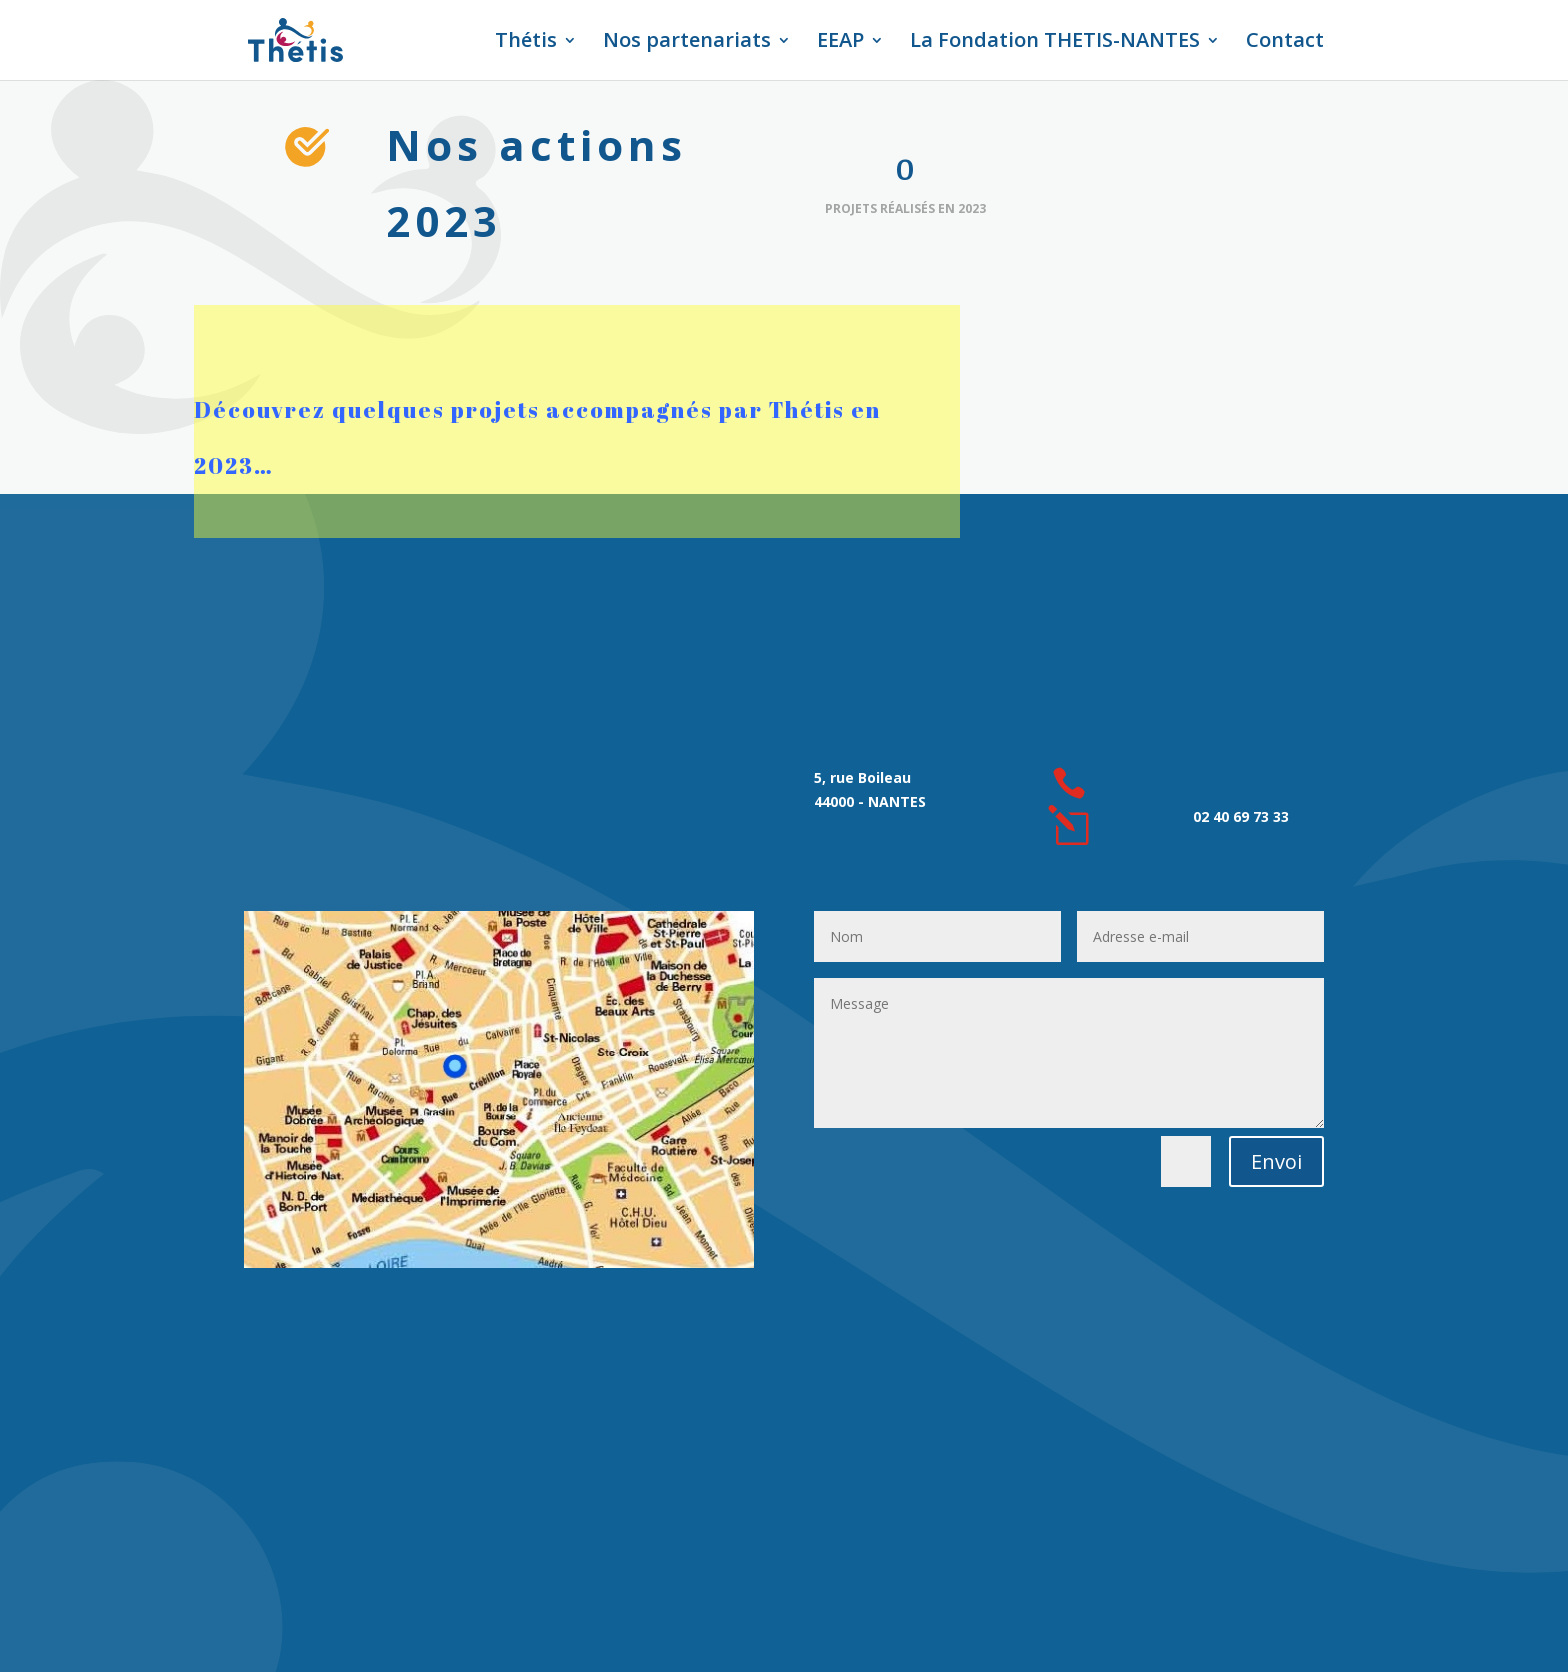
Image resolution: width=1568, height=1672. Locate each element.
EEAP (840, 43)
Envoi (1276, 1161)
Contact (1285, 43)
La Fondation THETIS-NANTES (1055, 43)
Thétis (526, 43)
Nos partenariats (687, 43)
